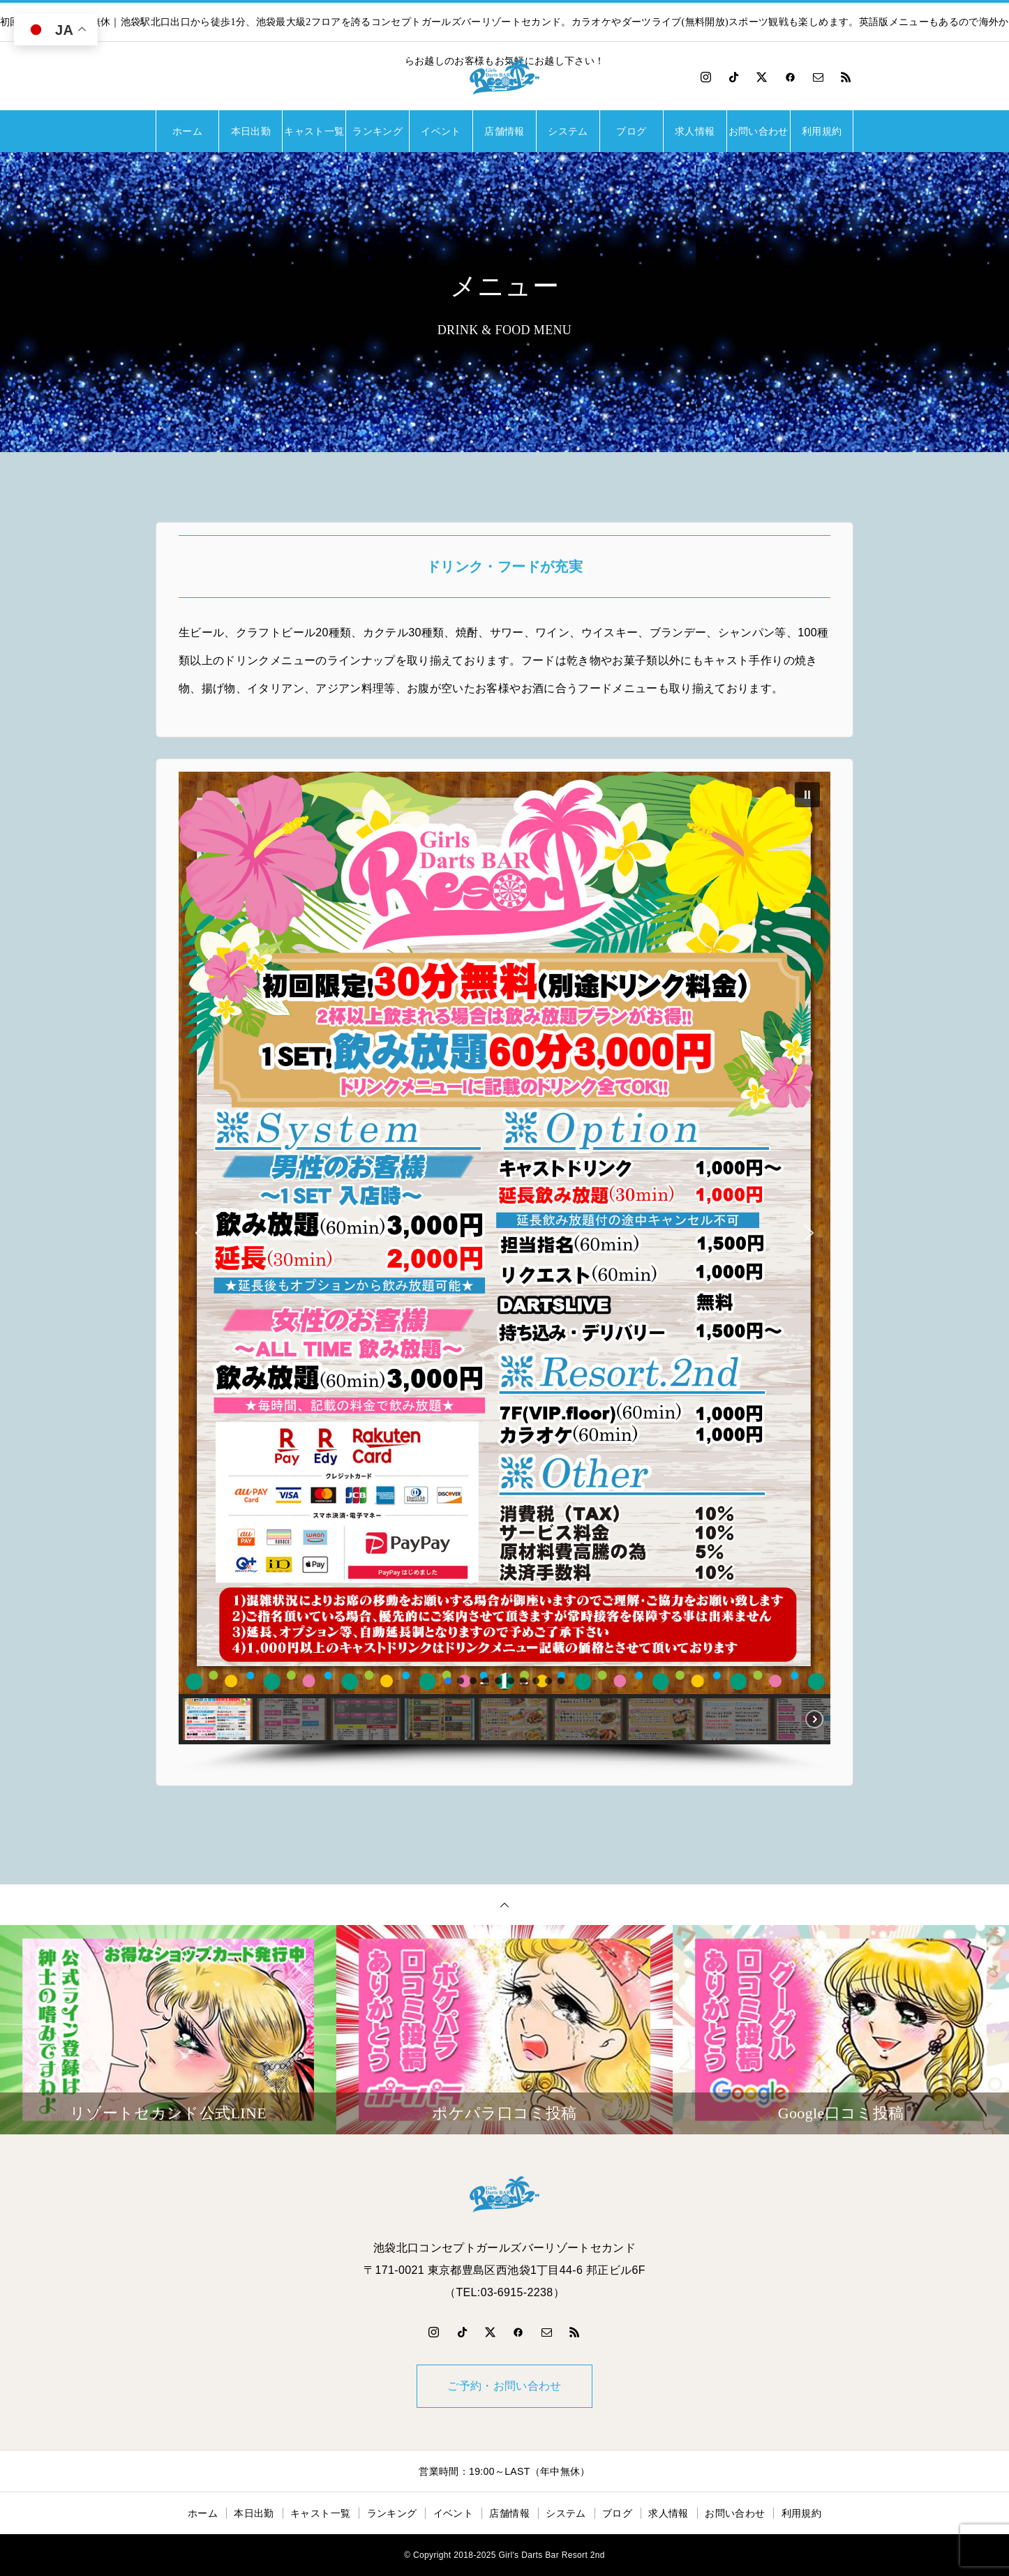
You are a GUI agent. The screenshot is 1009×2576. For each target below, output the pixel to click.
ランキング (377, 131)
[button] (807, 794)
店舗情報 (504, 131)
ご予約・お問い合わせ (504, 2386)
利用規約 (822, 131)
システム (568, 131)
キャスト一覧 (314, 131)
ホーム (187, 131)
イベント (441, 131)
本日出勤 (251, 131)
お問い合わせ (758, 131)
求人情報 (695, 131)
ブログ (631, 131)
